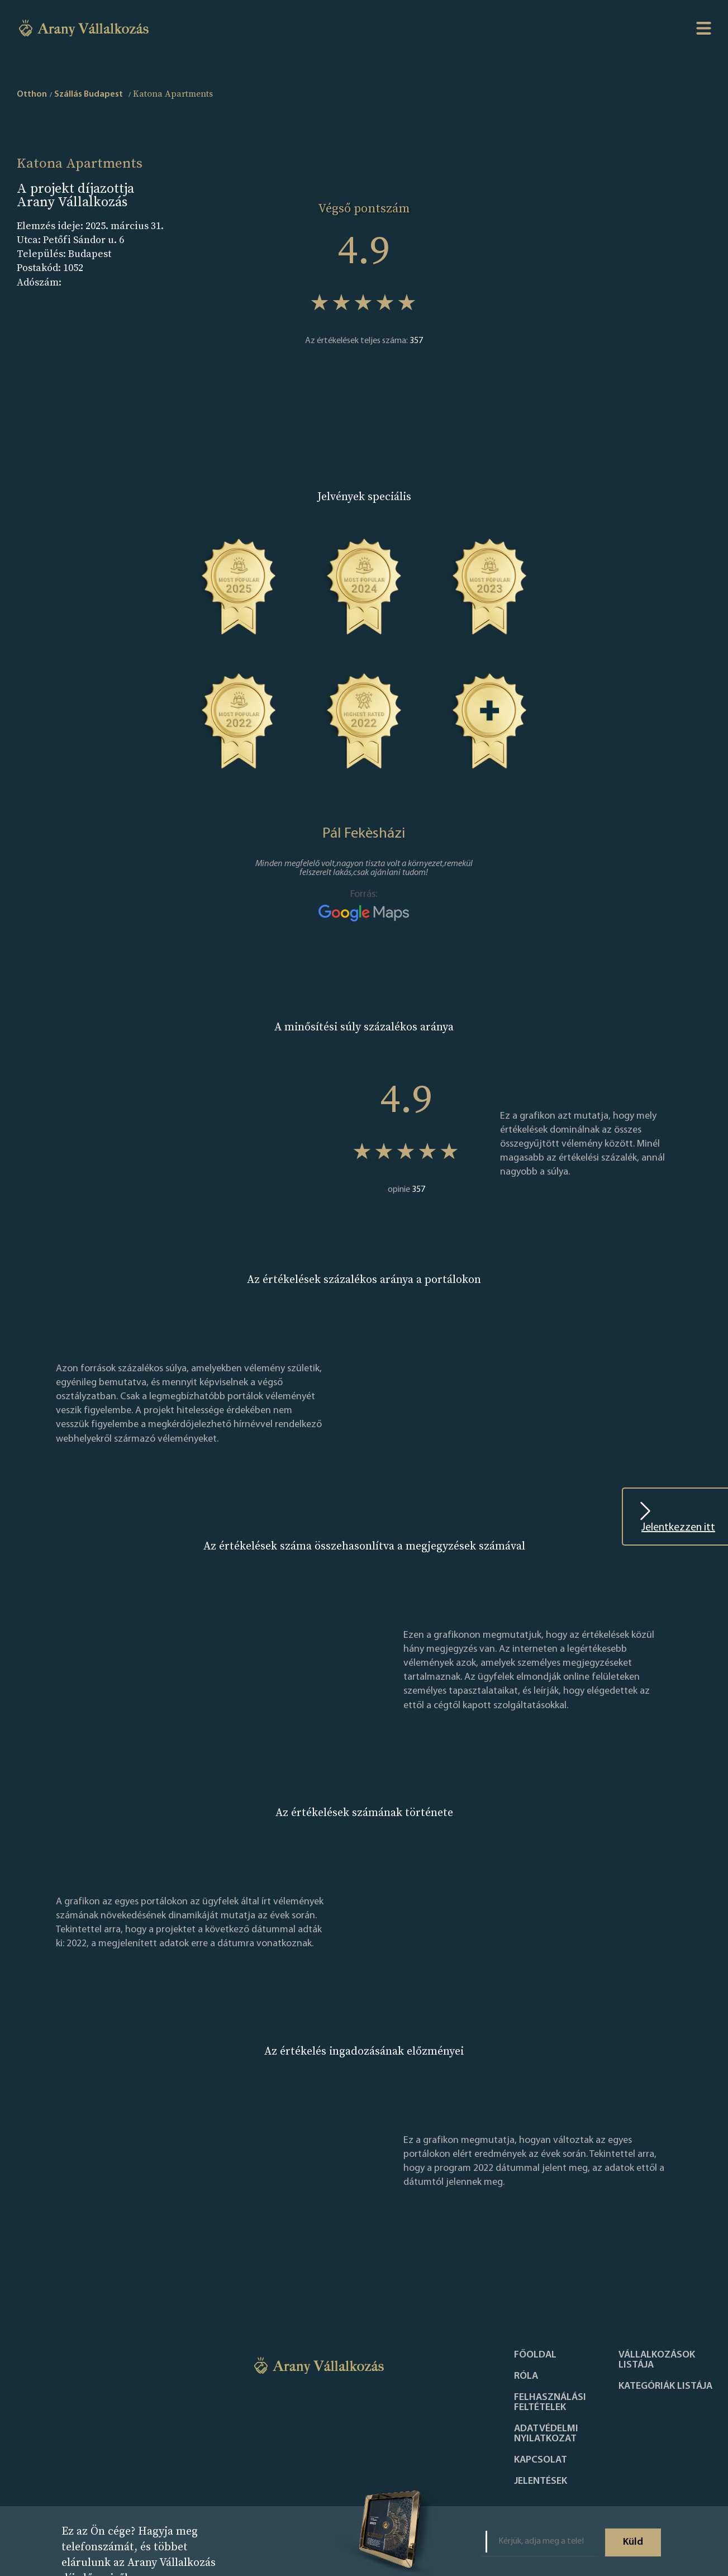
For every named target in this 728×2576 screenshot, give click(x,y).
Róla (526, 2376)
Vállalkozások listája (656, 2360)
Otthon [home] (32, 94)
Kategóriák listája (665, 2387)
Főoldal (535, 2355)
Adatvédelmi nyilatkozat (546, 2434)
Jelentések (540, 2482)
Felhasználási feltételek (550, 2403)
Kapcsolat (540, 2460)
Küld (633, 2542)
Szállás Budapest (88, 94)
